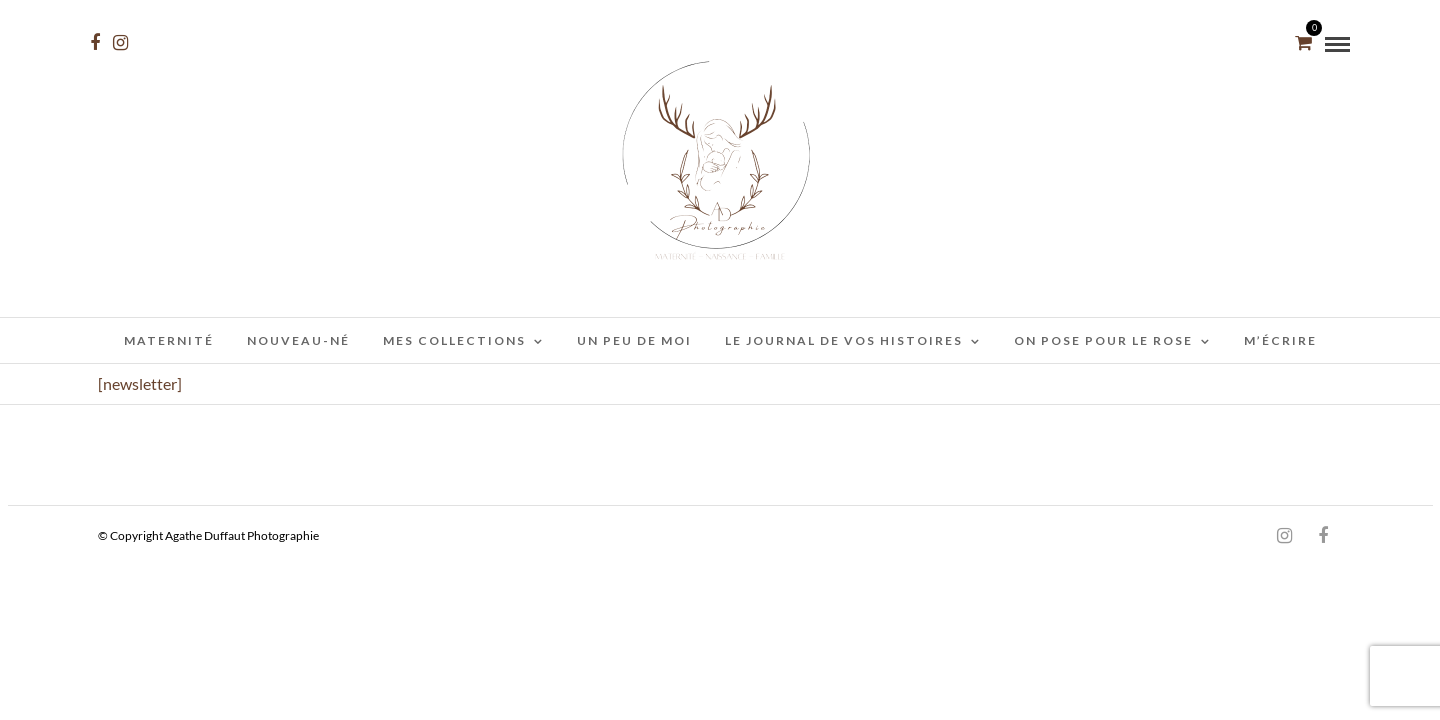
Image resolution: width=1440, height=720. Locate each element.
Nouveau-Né (298, 340)
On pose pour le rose (1103, 340)
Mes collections (454, 340)
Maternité (169, 340)
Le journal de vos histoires (844, 340)
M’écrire (1280, 340)
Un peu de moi (634, 340)
